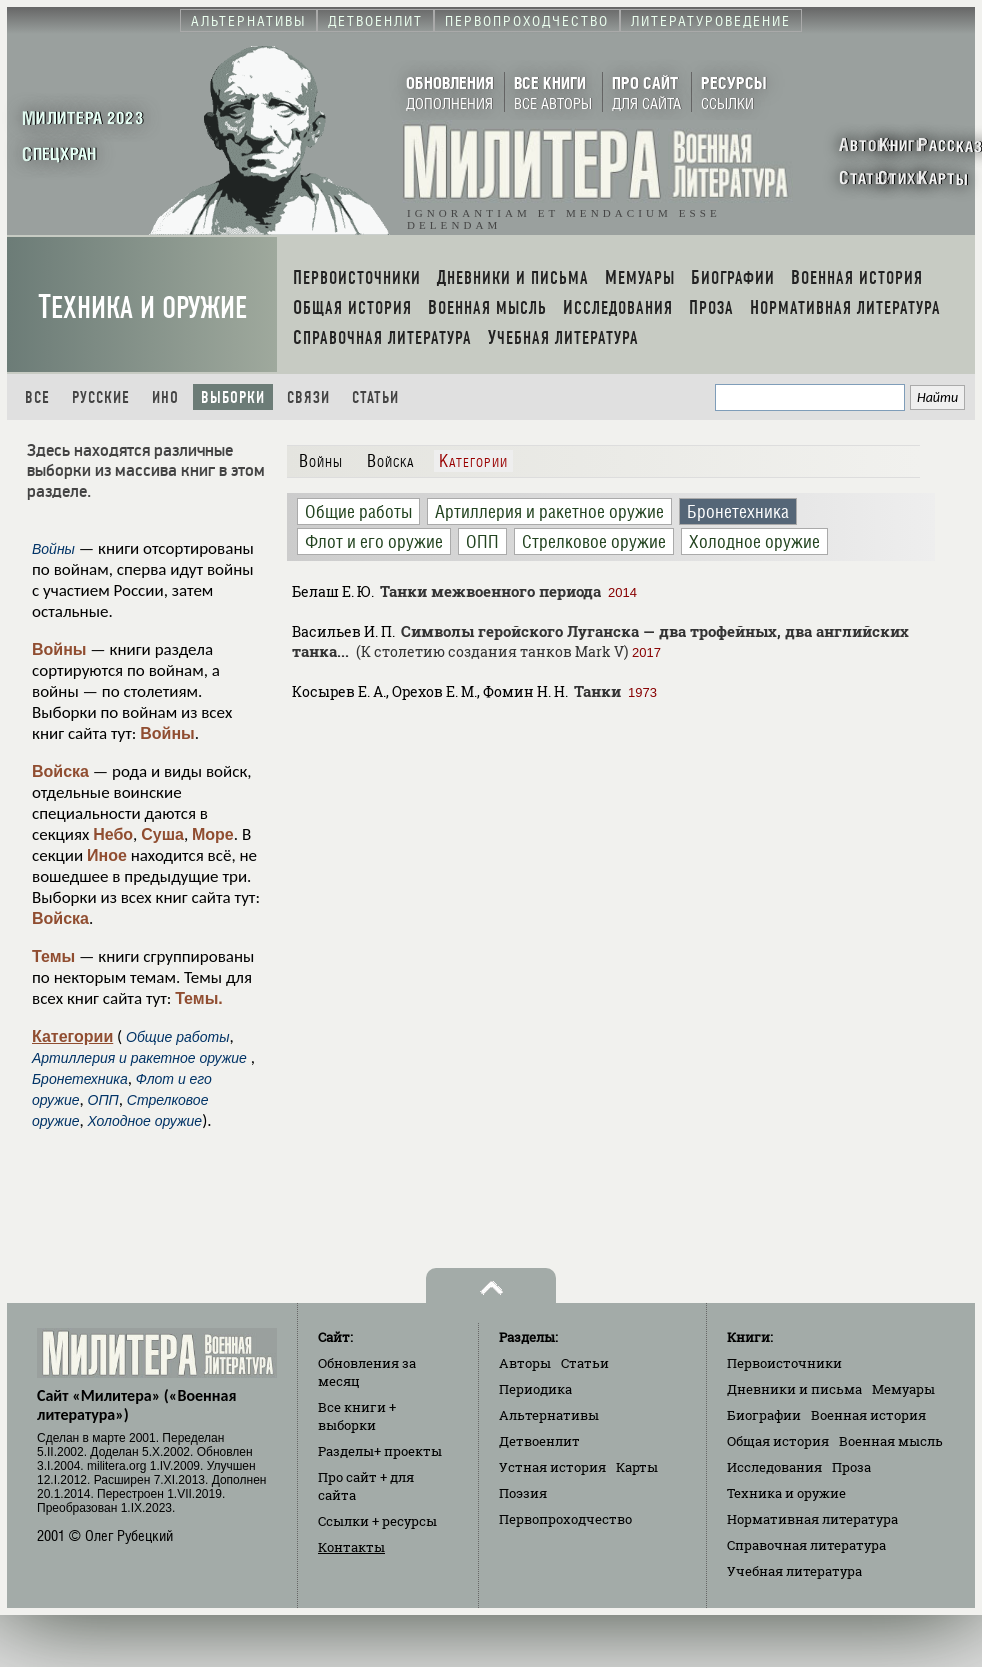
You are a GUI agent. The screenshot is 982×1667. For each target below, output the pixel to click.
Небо (113, 834)
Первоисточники (784, 1363)
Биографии (764, 1415)
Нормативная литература (812, 1519)
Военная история (868, 1415)
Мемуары (903, 1389)
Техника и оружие (142, 307)
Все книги (357, 1416)
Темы (53, 956)
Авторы (525, 1363)
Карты (637, 1467)
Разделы (380, 1451)
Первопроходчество (565, 1519)
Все (37, 397)
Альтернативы (549, 1415)
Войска (60, 771)
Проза (851, 1467)
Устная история (552, 1467)
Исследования (774, 1467)
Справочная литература (806, 1545)
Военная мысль (891, 1441)
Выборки (233, 397)
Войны (59, 649)
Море (213, 834)
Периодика (535, 1389)
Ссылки (377, 1521)
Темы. (199, 998)
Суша (162, 834)
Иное (107, 855)
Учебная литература (794, 1571)
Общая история (778, 1441)
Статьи (375, 397)
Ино (165, 397)
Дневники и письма (794, 1389)
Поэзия (523, 1493)
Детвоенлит (539, 1441)
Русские (101, 397)
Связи (308, 397)
